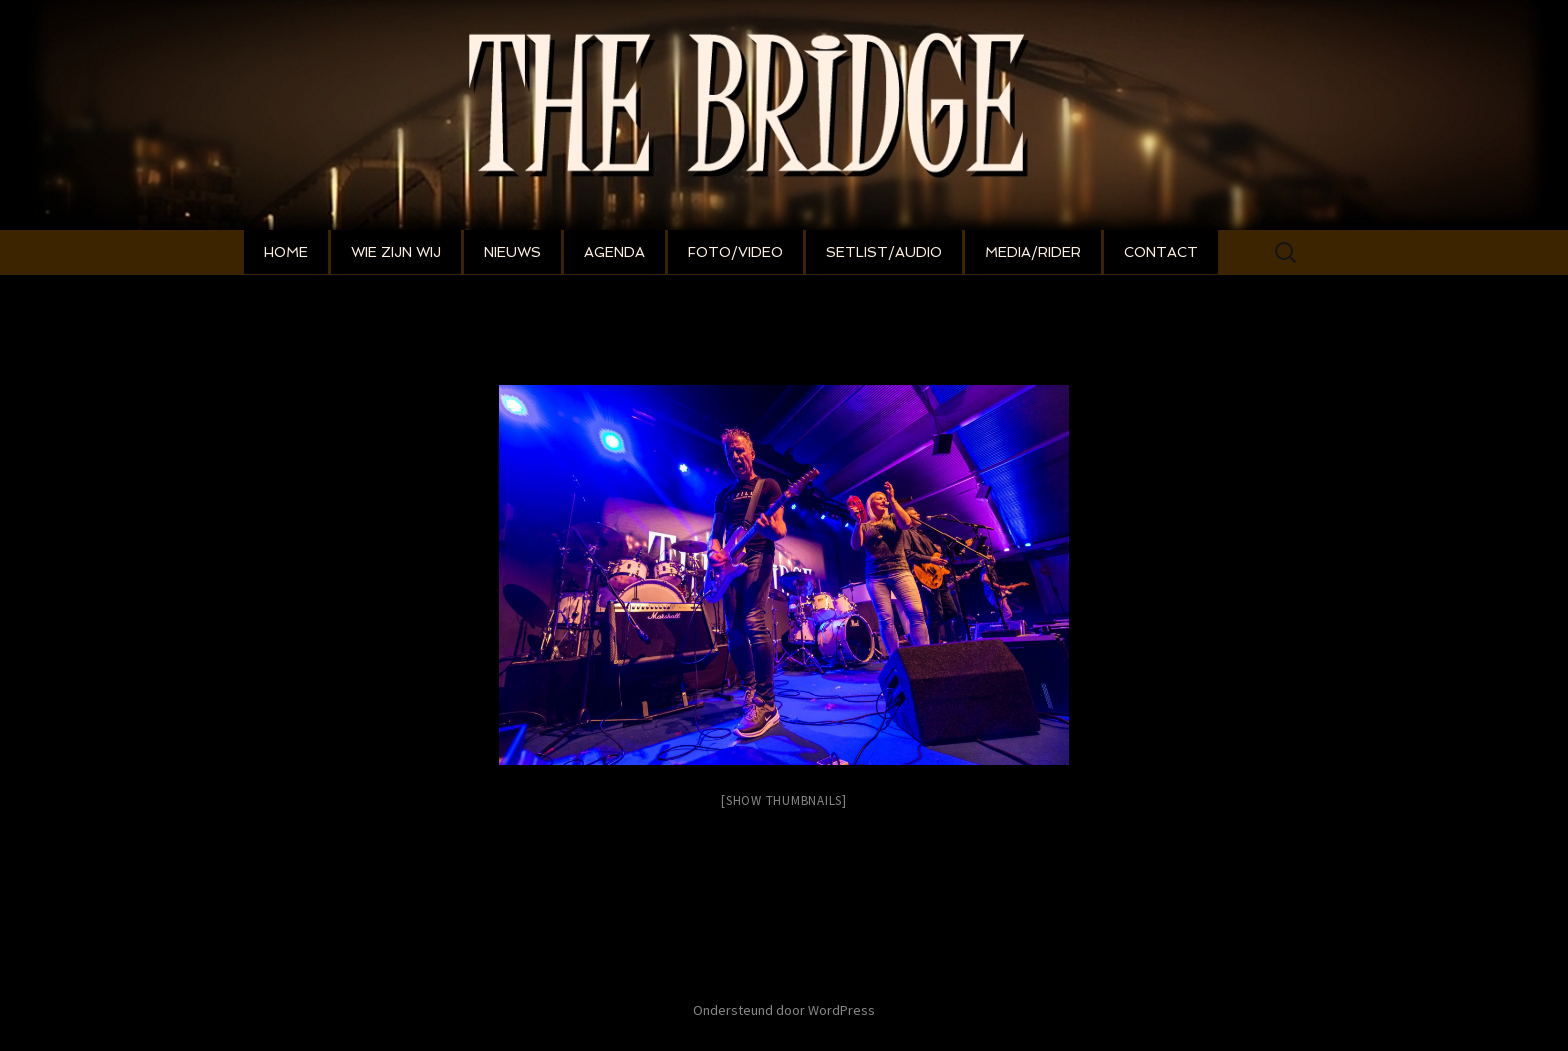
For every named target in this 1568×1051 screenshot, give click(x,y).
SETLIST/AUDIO (884, 252)
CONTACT (1161, 252)
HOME (286, 252)
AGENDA (614, 252)
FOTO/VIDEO (735, 252)
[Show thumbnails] (784, 800)
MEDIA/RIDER (1033, 252)
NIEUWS (512, 252)
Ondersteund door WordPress (784, 1010)
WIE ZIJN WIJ (396, 252)
